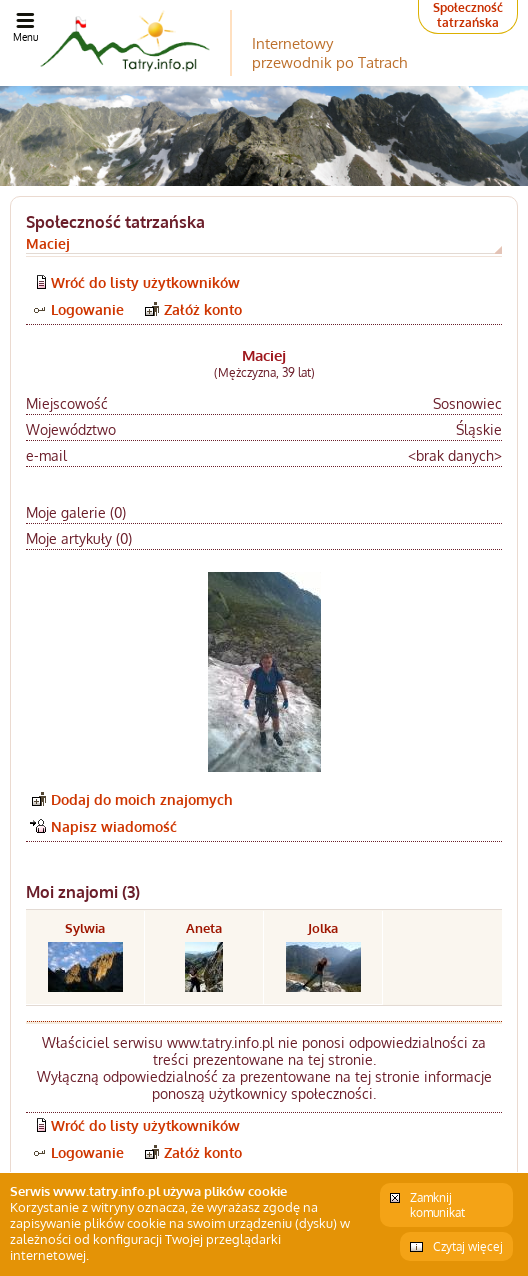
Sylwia (85, 928)
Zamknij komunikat (437, 1205)
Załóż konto (203, 309)
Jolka (323, 928)
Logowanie (87, 309)
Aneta (204, 928)
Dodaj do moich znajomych (142, 799)
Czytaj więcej (468, 1246)
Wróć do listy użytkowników (145, 282)
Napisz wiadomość (114, 826)
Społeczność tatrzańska (468, 15)
